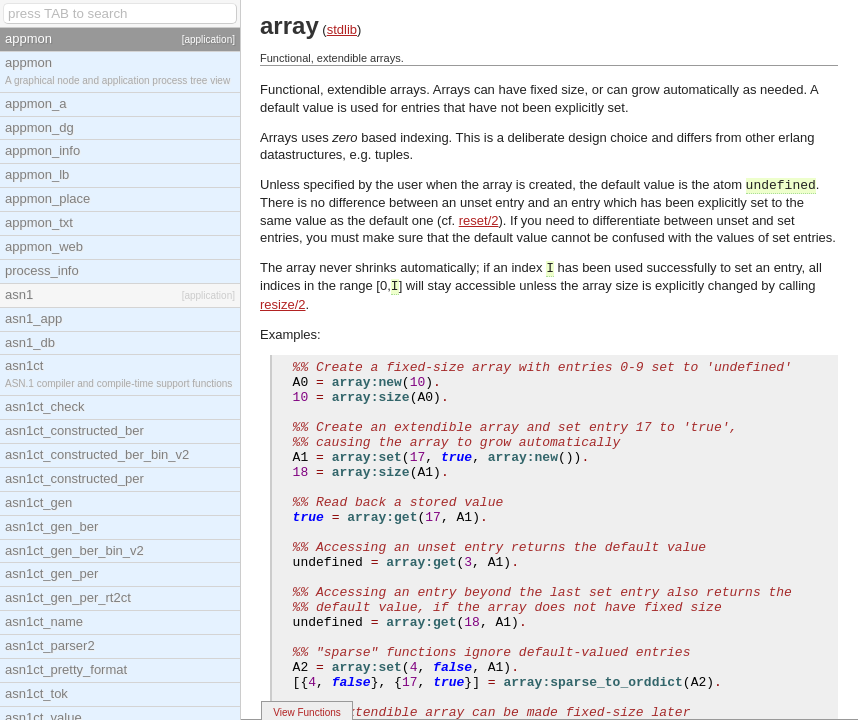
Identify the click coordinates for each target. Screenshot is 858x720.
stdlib (342, 29)
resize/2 (283, 304)
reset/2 (479, 220)
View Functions (307, 712)
